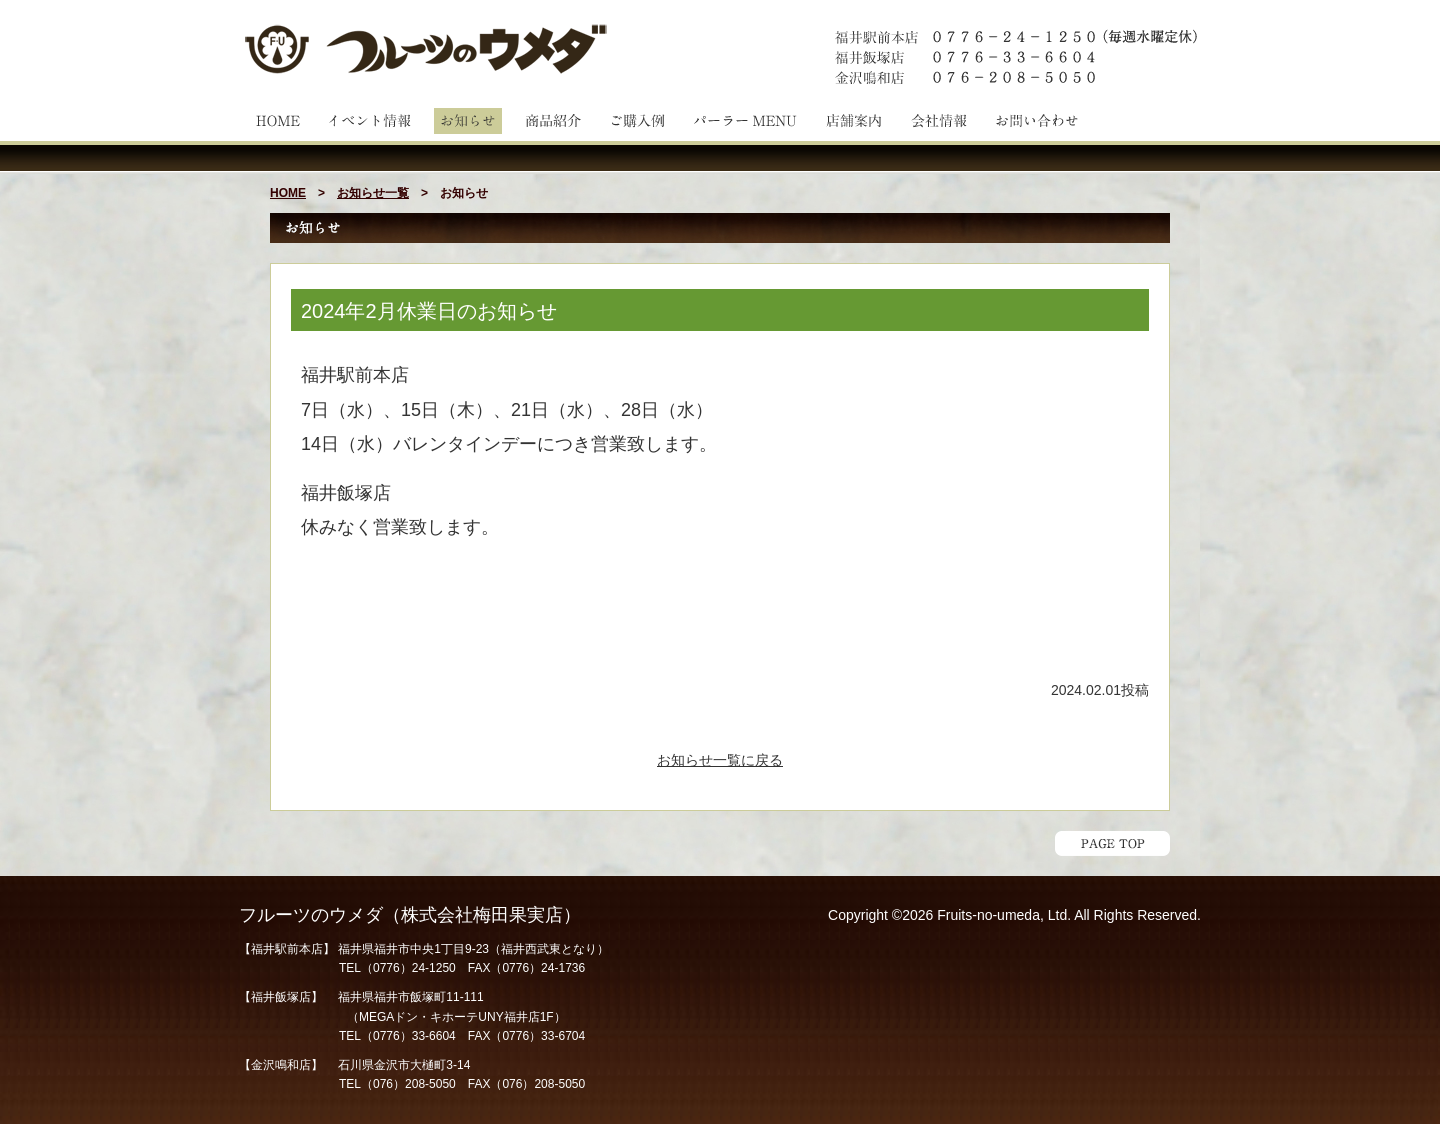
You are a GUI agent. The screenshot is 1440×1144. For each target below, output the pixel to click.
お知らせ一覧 (373, 193)
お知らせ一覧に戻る (720, 760)
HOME (288, 193)
